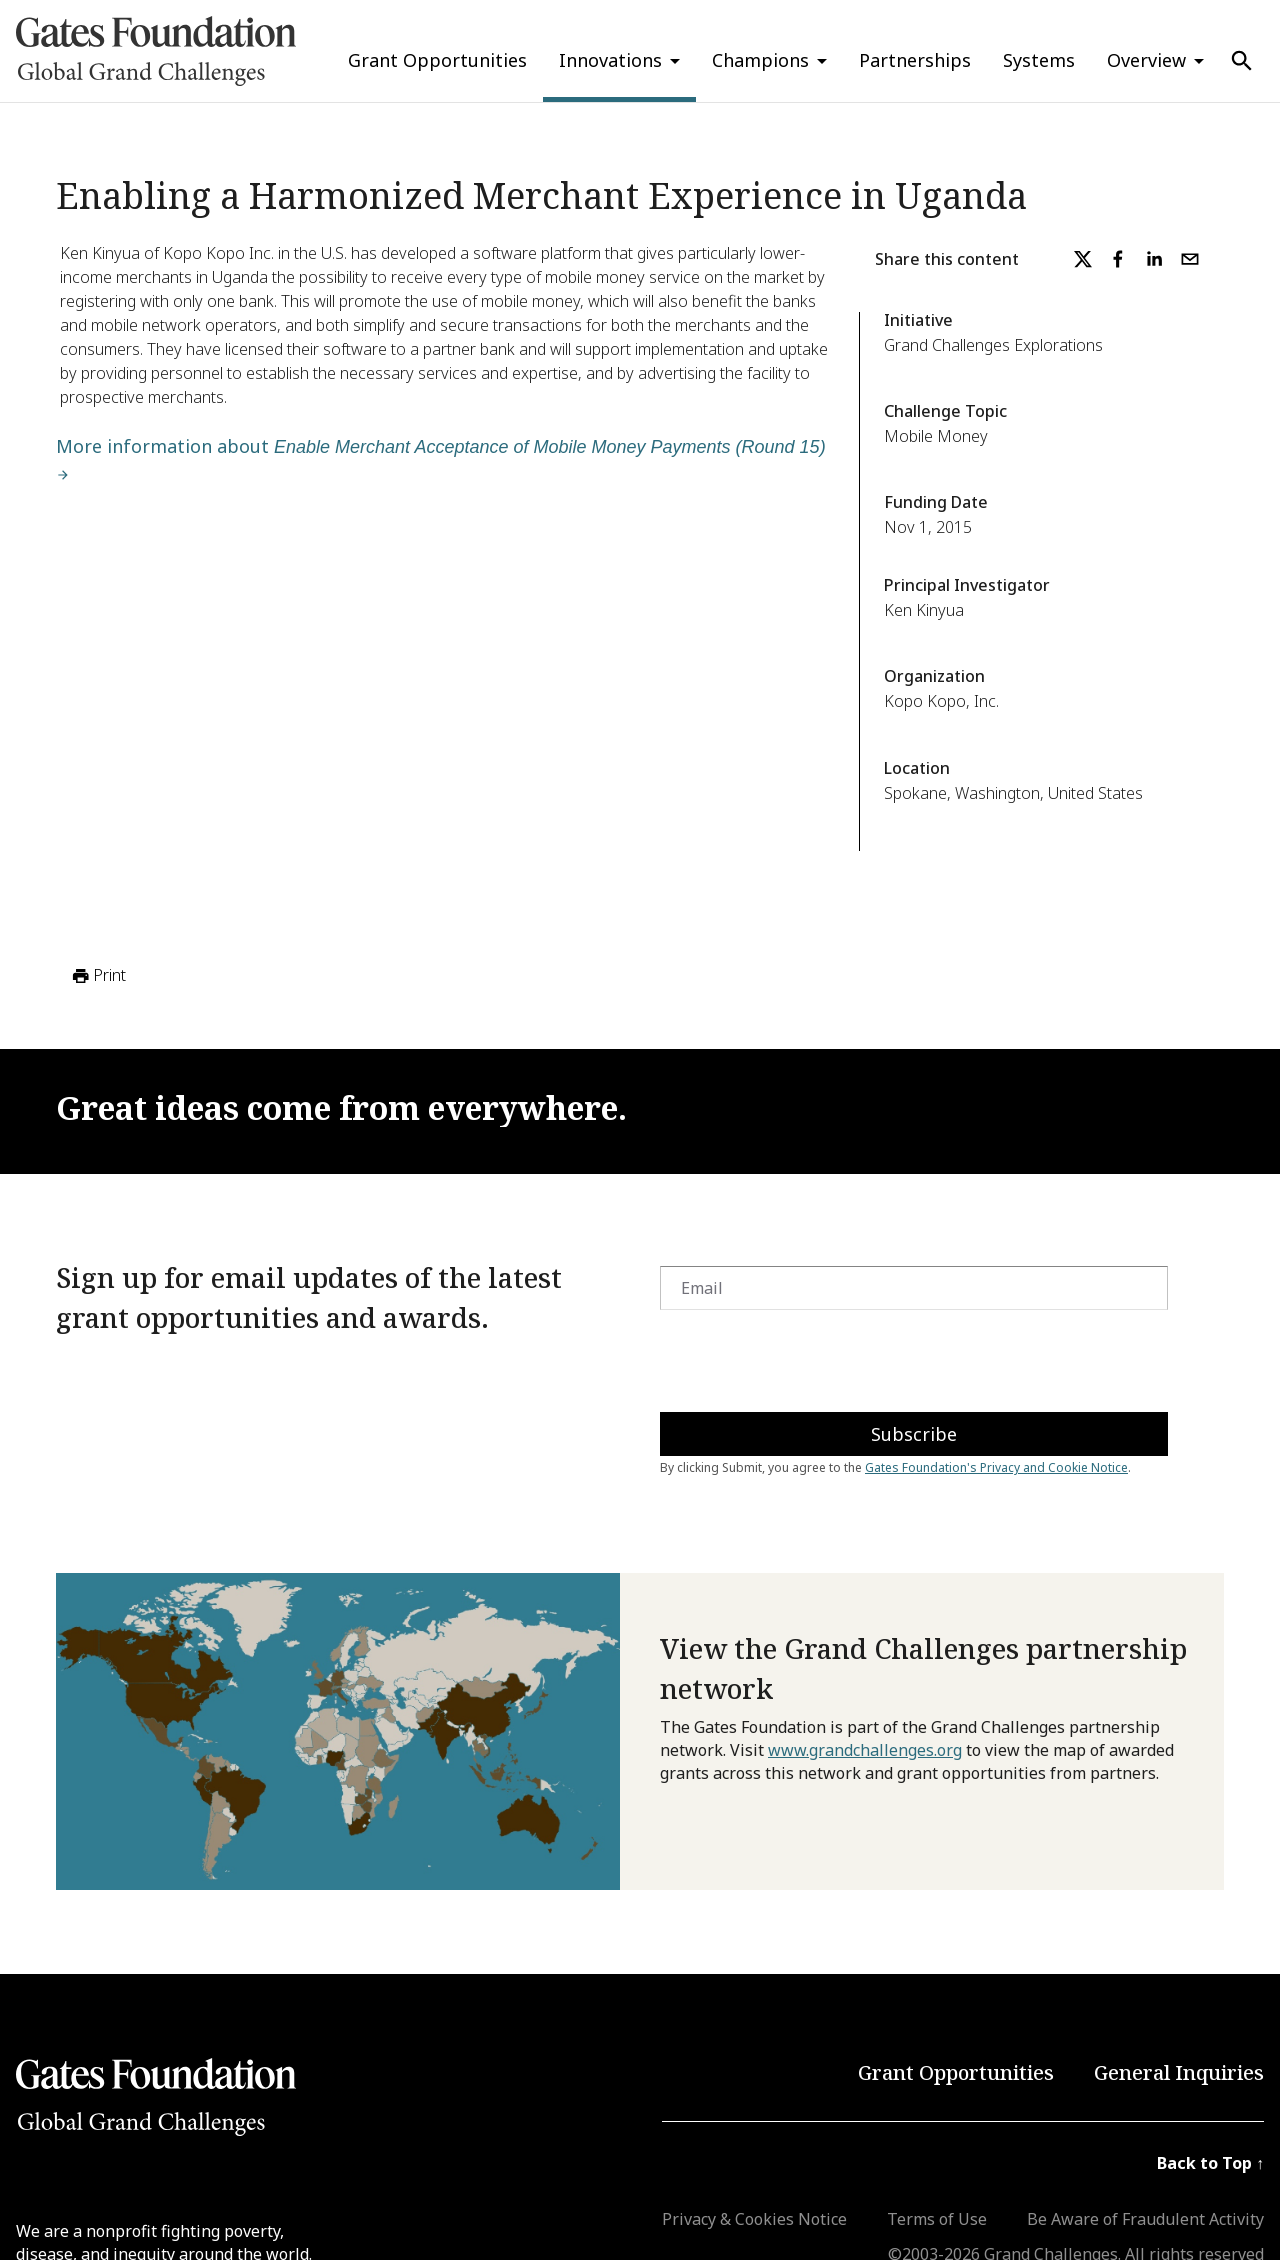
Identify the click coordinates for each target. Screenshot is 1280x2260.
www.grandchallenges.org (865, 1750)
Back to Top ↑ (1210, 2163)
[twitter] (1083, 259)
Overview (1146, 60)
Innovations (610, 60)
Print (97, 976)
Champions (760, 60)
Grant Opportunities (437, 60)
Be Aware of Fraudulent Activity (1145, 2219)
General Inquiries (1179, 2072)
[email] (1190, 259)
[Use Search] (1242, 61)
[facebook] (1118, 259)
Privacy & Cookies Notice (754, 2219)
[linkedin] (1154, 259)
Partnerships (915, 60)
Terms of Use (937, 2219)
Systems (1039, 60)
